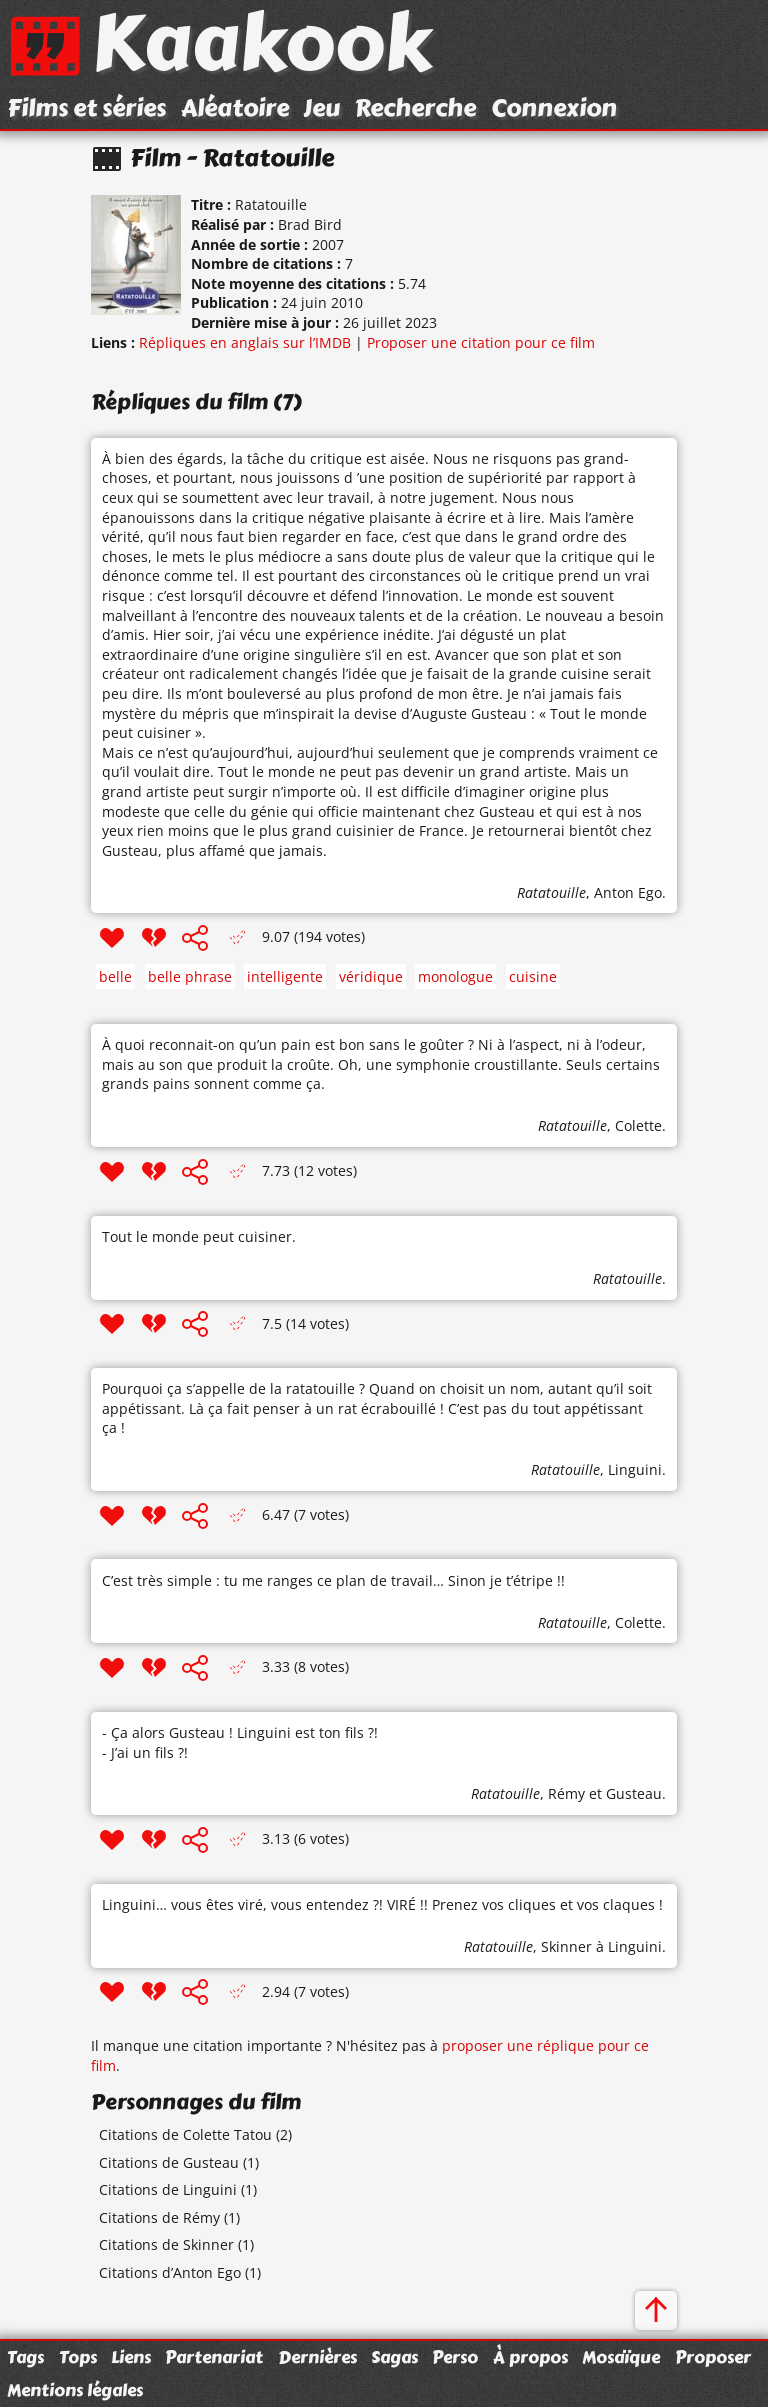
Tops (78, 2357)
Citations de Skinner (166, 2244)
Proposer (713, 2357)
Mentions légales (75, 2390)
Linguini (635, 1469)
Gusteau (634, 1793)
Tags (25, 2357)
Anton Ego (628, 892)
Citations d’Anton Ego (170, 2272)
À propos (530, 2357)
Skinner (566, 1946)
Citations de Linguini (168, 2189)
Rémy (566, 1793)
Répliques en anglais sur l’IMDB (245, 342)
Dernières (317, 2357)
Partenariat (214, 2357)
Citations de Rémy (159, 2217)
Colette (638, 1125)
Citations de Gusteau (169, 2162)
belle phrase (190, 976)
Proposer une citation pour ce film (481, 342)
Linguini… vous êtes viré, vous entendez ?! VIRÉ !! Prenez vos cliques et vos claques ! (382, 1904)
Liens (131, 2357)
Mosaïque (621, 2357)
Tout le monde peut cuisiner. (199, 1236)
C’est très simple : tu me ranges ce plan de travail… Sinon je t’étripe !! (333, 1580)
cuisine (533, 976)
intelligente (285, 976)
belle (115, 976)
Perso (455, 2357)
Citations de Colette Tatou (185, 2134)
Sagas (394, 2357)
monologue (455, 976)
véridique (371, 976)
